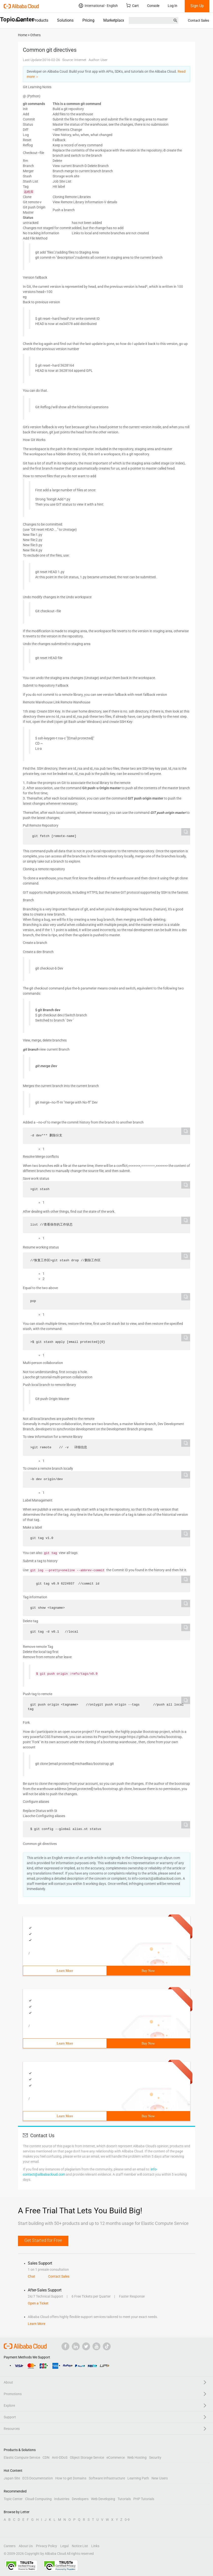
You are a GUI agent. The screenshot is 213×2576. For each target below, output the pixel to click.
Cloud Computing (38, 2499)
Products (40, 20)
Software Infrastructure (107, 2478)
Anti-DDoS (59, 2457)
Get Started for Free (43, 2240)
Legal (64, 2546)
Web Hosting (137, 2457)
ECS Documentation (37, 2478)
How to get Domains (70, 2478)
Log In (172, 6)
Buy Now (148, 1971)
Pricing (88, 20)
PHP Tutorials (143, 2499)
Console (153, 6)
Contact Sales (198, 20)
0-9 (127, 2520)
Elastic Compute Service (22, 2457)
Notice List (80, 2546)
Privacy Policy (46, 2546)
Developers (80, 2499)
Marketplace (114, 20)
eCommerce (115, 2457)
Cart (132, 5)
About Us (26, 2546)
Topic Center (13, 2499)
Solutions (65, 20)
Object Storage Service (87, 2457)
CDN (46, 2457)
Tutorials (124, 2499)
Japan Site (12, 2478)
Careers (9, 2546)
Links (95, 2546)
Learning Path (138, 2478)
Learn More (65, 1971)
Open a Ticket (38, 2303)
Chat (31, 2276)
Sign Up (197, 5)
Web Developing (103, 2499)
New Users (160, 2478)
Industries (61, 2499)
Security (155, 2457)
